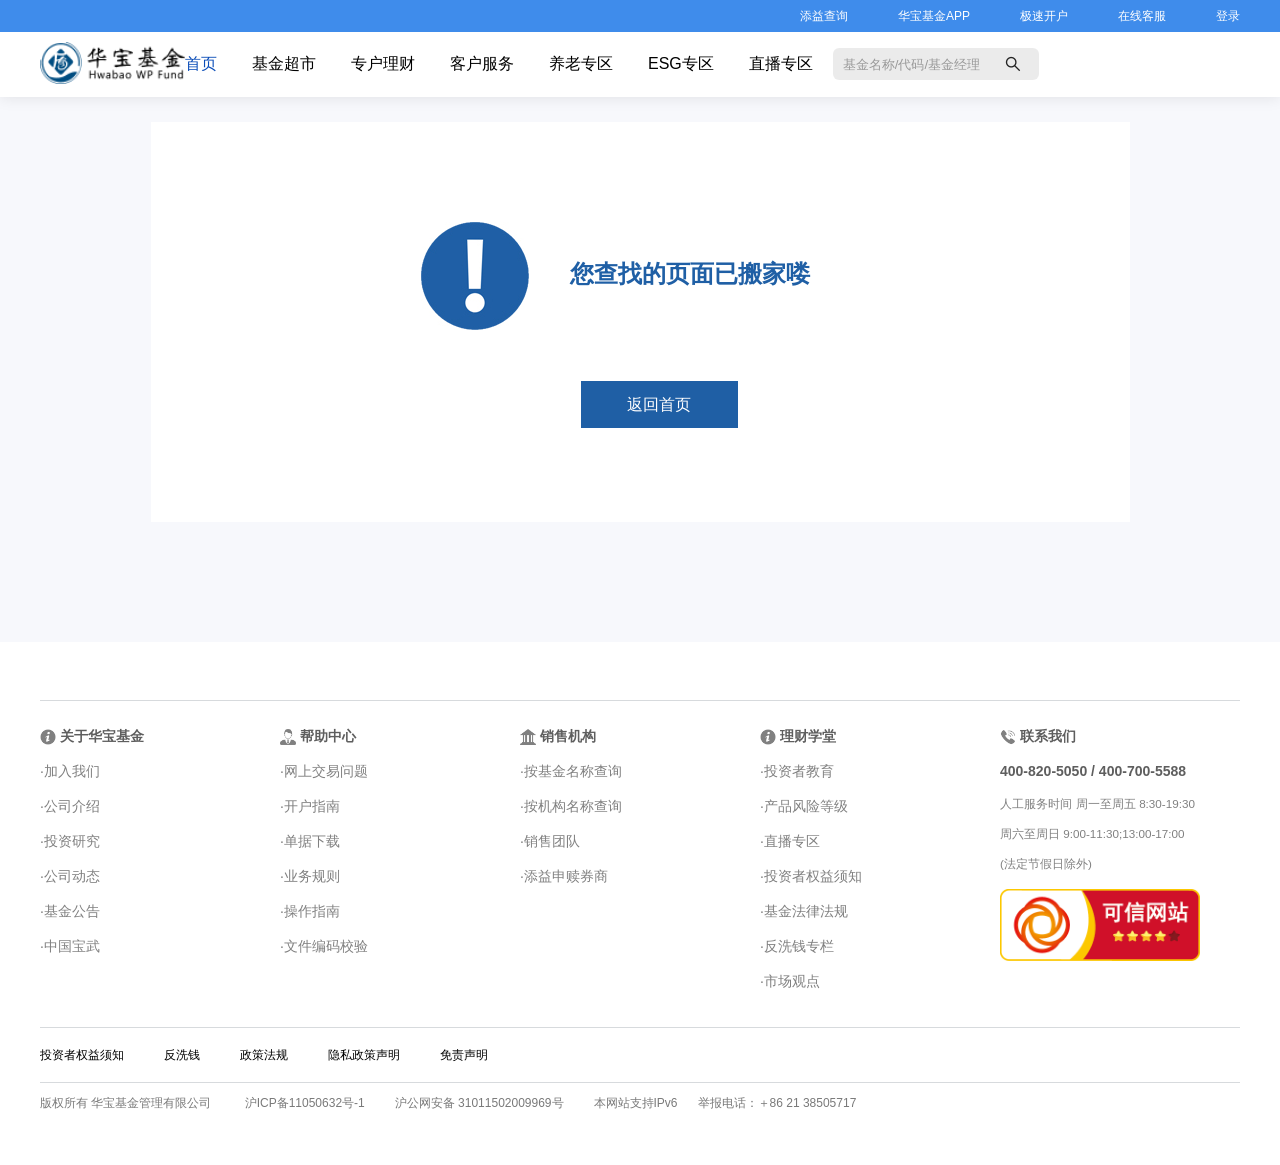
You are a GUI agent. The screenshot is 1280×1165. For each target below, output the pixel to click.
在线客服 (1142, 16)
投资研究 (72, 841)
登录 (1228, 16)
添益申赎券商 (566, 876)
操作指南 (312, 911)
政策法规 (264, 1055)
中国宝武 (72, 946)
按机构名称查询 (573, 806)
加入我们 (72, 771)
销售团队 (552, 841)
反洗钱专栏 (799, 946)
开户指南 (312, 806)
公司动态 (72, 876)
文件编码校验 (326, 946)
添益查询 (824, 16)
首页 (201, 63)
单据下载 (312, 841)
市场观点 (792, 981)
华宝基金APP (934, 16)
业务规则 (312, 876)
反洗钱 (182, 1055)
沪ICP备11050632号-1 (305, 1103)
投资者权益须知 (813, 876)
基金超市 (284, 63)
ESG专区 (681, 63)
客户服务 (482, 63)
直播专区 (781, 63)
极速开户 (1044, 16)
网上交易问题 (326, 771)
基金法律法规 (806, 911)
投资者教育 (799, 771)
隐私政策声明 (364, 1055)
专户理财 (383, 63)
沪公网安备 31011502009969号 (479, 1103)
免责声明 (464, 1055)
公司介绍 (72, 806)
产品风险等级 (806, 806)
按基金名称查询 (573, 771)
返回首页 (659, 404)
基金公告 (72, 911)
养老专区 (581, 63)
